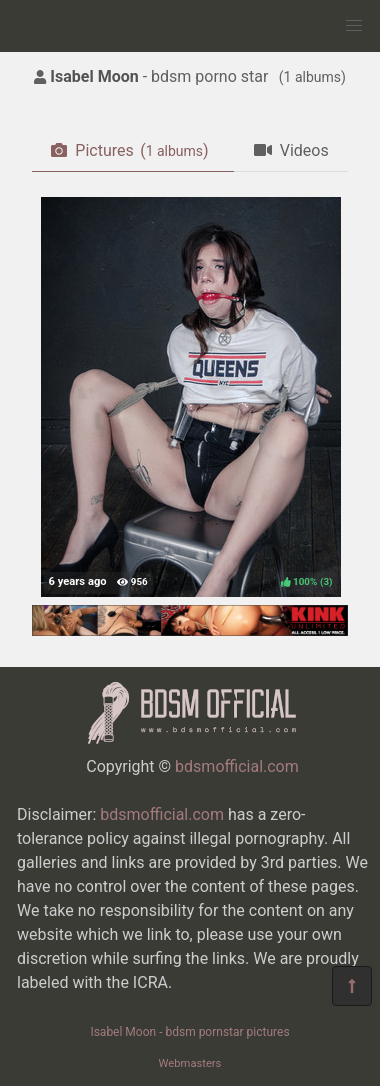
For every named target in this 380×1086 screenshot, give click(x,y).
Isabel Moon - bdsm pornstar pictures (189, 1032)
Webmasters (190, 1063)
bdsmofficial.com (237, 766)
